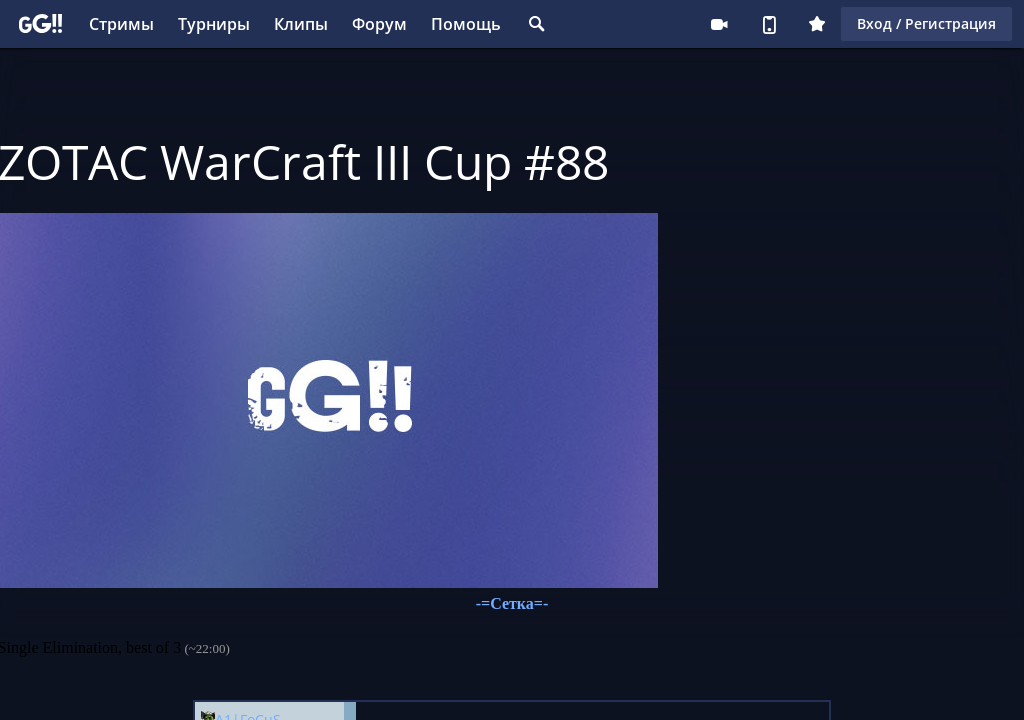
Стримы (121, 24)
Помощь (466, 24)
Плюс (817, 24)
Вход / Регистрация (926, 23)
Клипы (301, 24)
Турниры (214, 24)
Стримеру (719, 24)
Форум (379, 24)
